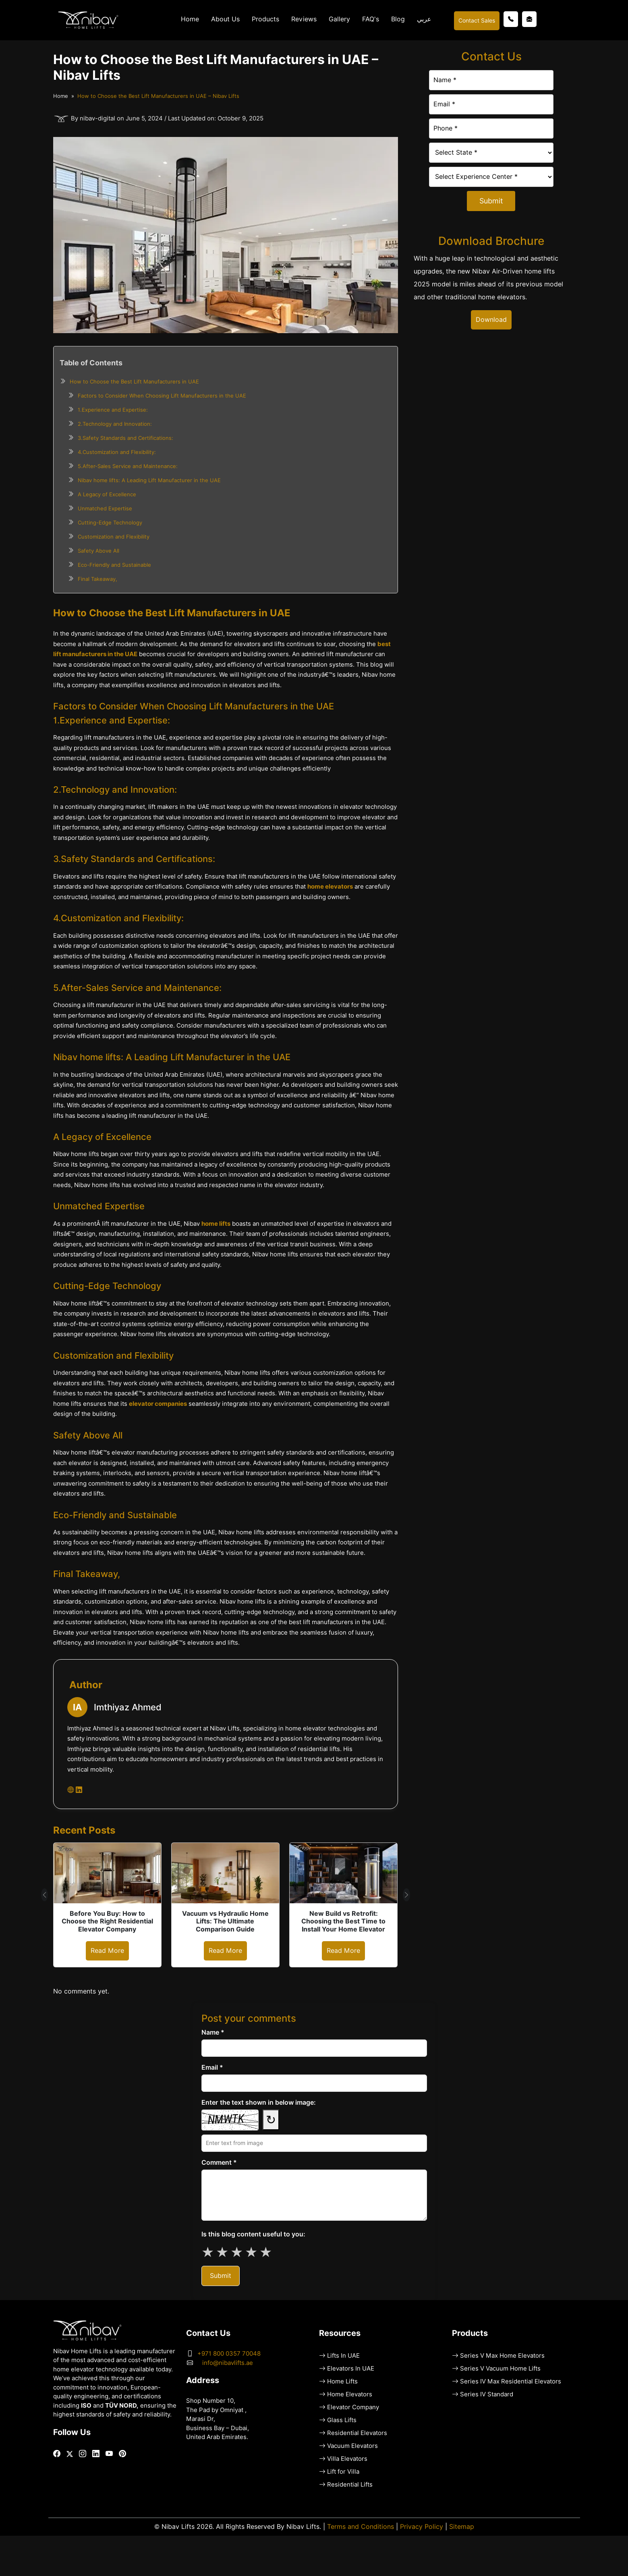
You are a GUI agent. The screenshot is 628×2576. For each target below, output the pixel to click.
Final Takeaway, (97, 579)
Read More (107, 1950)
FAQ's (370, 19)
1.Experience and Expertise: (113, 409)
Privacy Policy (421, 2526)
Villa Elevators (347, 2458)
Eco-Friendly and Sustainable (114, 565)
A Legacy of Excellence (107, 494)
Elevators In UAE (350, 2368)
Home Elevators (349, 2394)
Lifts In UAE (343, 2355)
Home (190, 19)
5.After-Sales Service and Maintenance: (128, 466)
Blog (398, 19)
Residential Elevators (357, 2433)
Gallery (339, 19)
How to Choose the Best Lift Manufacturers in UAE (134, 381)
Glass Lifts (341, 2420)
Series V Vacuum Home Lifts (500, 2368)
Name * (212, 2032)
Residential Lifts (350, 2484)
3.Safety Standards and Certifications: (125, 438)
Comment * (219, 2162)
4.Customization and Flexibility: (117, 452)
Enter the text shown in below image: (258, 2102)
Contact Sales (476, 20)
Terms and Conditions (360, 2526)
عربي (424, 19)
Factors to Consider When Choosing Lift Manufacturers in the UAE (162, 395)
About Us (225, 19)
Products (265, 19)
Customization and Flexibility (113, 536)
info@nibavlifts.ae (227, 2363)
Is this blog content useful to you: (253, 2234)
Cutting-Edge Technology (110, 522)
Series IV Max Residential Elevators (510, 2381)
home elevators (330, 886)
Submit (491, 201)
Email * (212, 2067)
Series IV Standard (486, 2394)
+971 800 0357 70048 (229, 2353)
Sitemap (461, 2526)
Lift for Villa (343, 2471)
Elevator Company (353, 2407)
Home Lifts (342, 2381)
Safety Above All (98, 550)
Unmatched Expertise (105, 508)
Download (491, 319)
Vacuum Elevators (352, 2446)
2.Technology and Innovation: (115, 424)
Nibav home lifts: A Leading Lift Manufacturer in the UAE (149, 480)
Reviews (304, 19)
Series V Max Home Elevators (502, 2355)
